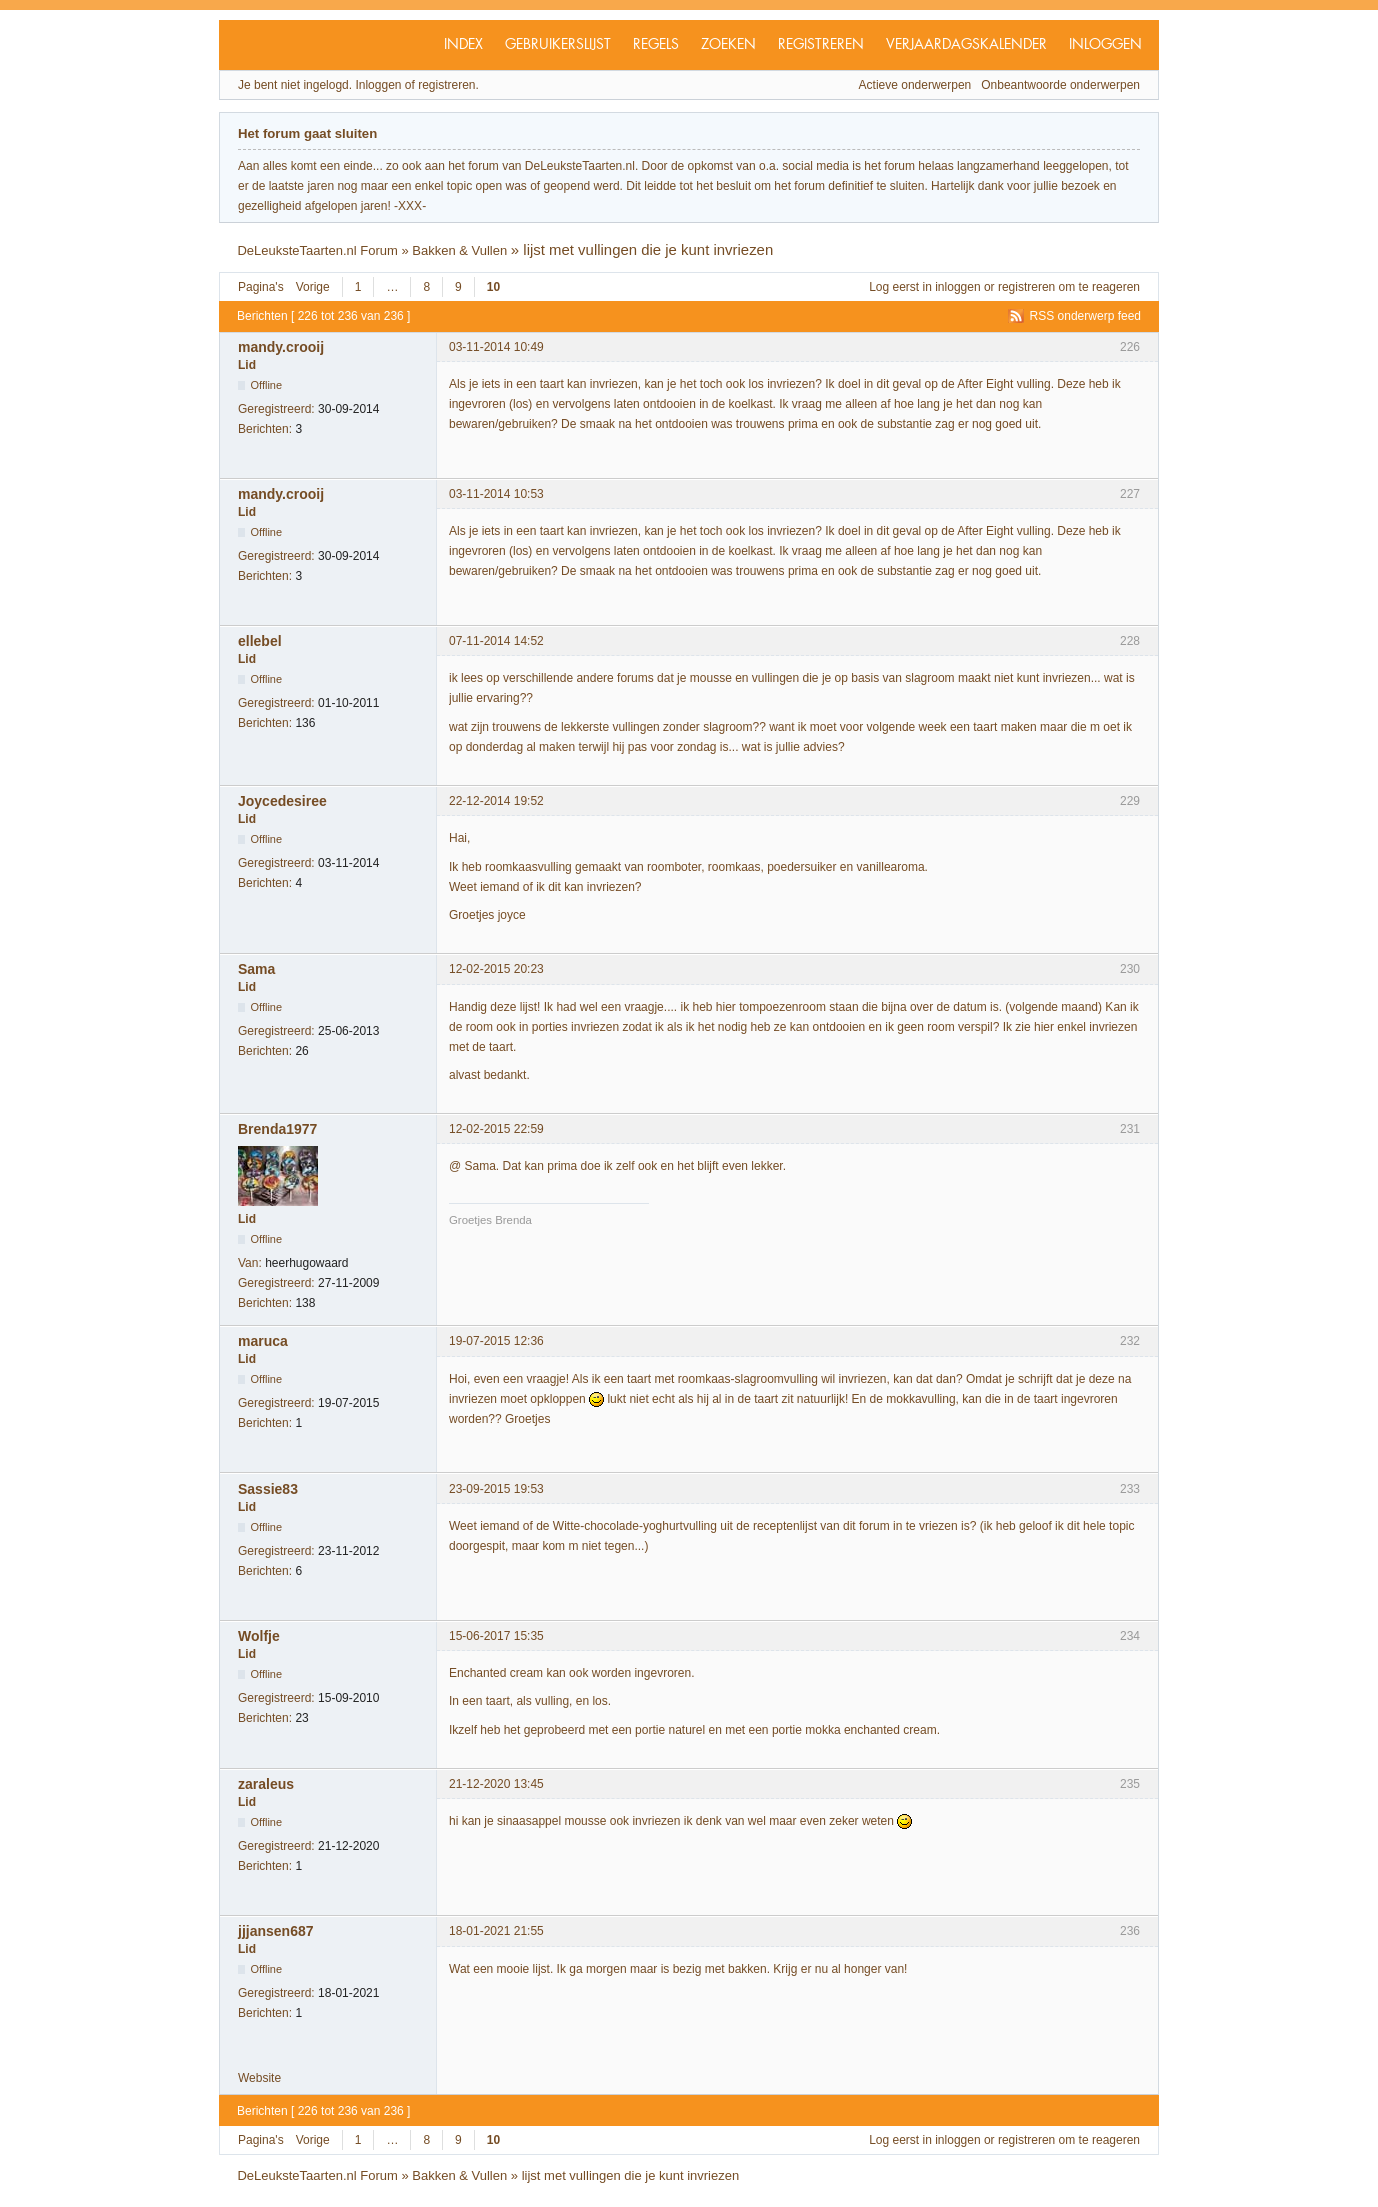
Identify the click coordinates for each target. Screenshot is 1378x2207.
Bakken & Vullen (459, 250)
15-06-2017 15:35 (496, 1636)
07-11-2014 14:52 (496, 641)
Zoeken (728, 45)
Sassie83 (268, 1489)
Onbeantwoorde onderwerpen (1060, 85)
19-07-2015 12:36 (496, 1341)
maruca (263, 1341)
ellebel (260, 641)
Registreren (821, 45)
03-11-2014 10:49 (496, 347)
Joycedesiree (282, 801)
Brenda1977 (277, 1129)
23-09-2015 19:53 (496, 1489)
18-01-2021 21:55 (496, 1931)
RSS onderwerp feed (1085, 316)
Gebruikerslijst (558, 45)
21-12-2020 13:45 (496, 1784)
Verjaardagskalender (966, 45)
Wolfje (259, 1636)
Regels (656, 45)
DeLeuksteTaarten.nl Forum (317, 250)
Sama (256, 969)
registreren (1026, 287)
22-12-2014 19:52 (496, 801)
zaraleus (266, 1784)
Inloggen (1105, 45)
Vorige (313, 287)
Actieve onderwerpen (915, 85)
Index (463, 45)
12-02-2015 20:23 (496, 969)
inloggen (957, 287)
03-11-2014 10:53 (496, 494)
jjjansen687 (276, 1931)
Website (259, 2078)
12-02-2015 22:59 (496, 1129)
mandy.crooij (281, 347)
